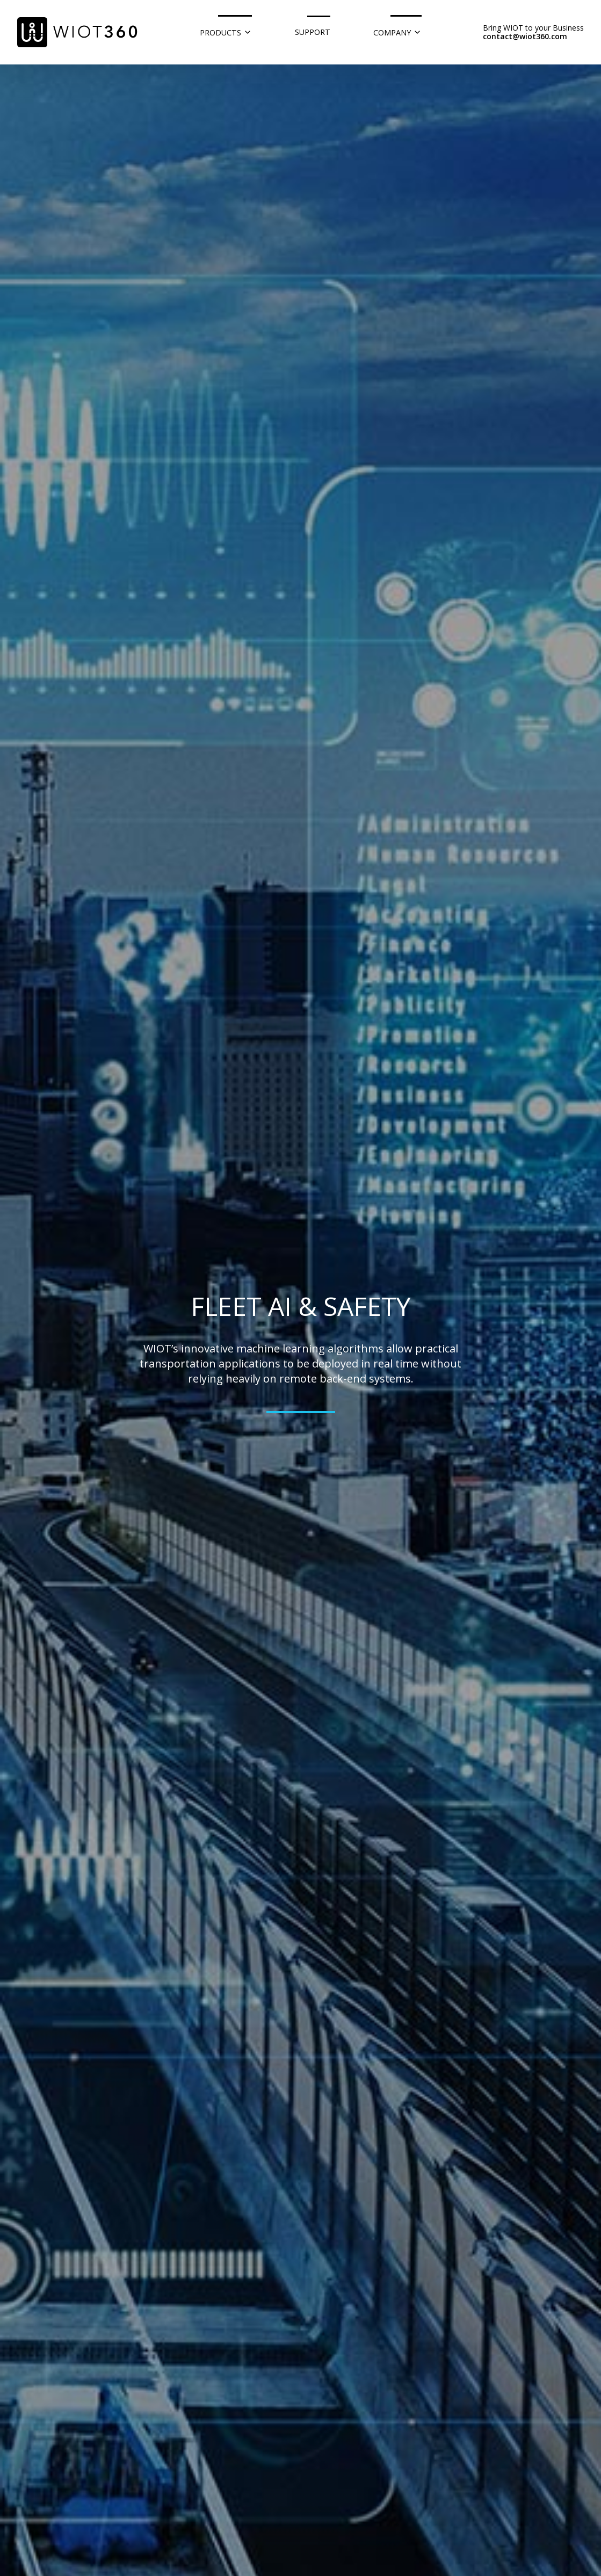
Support (312, 32)
